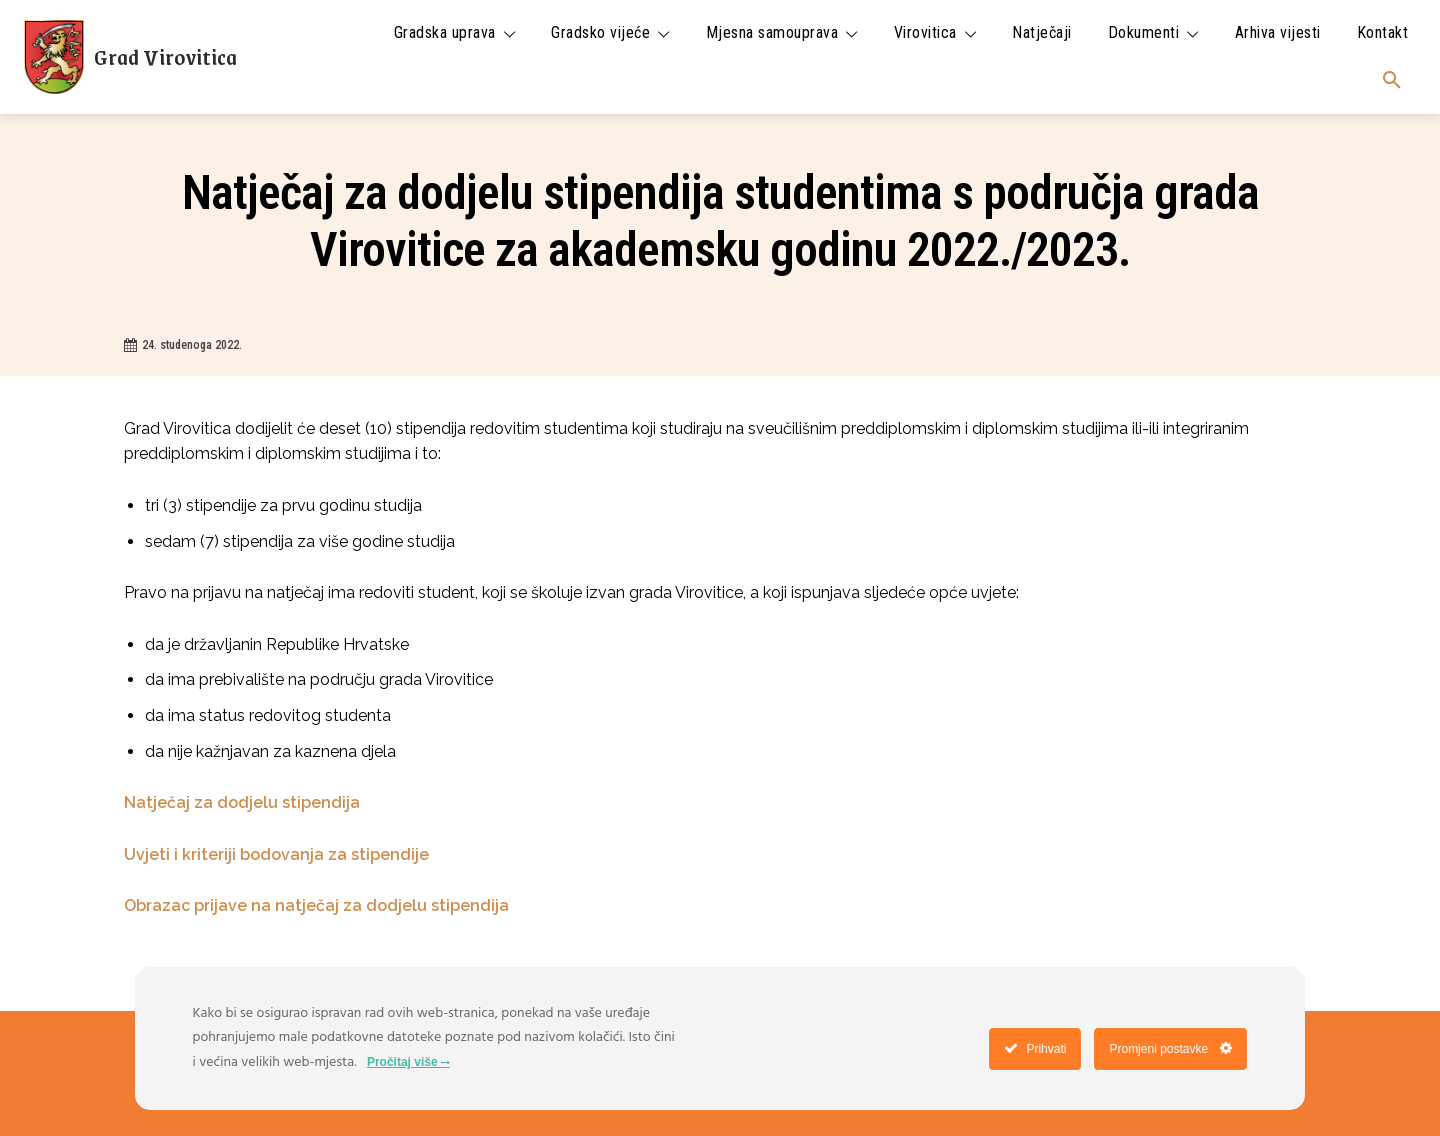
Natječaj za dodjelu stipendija (244, 802)
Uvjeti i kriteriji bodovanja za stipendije (276, 854)
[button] (1392, 81)
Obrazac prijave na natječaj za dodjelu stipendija (316, 905)
